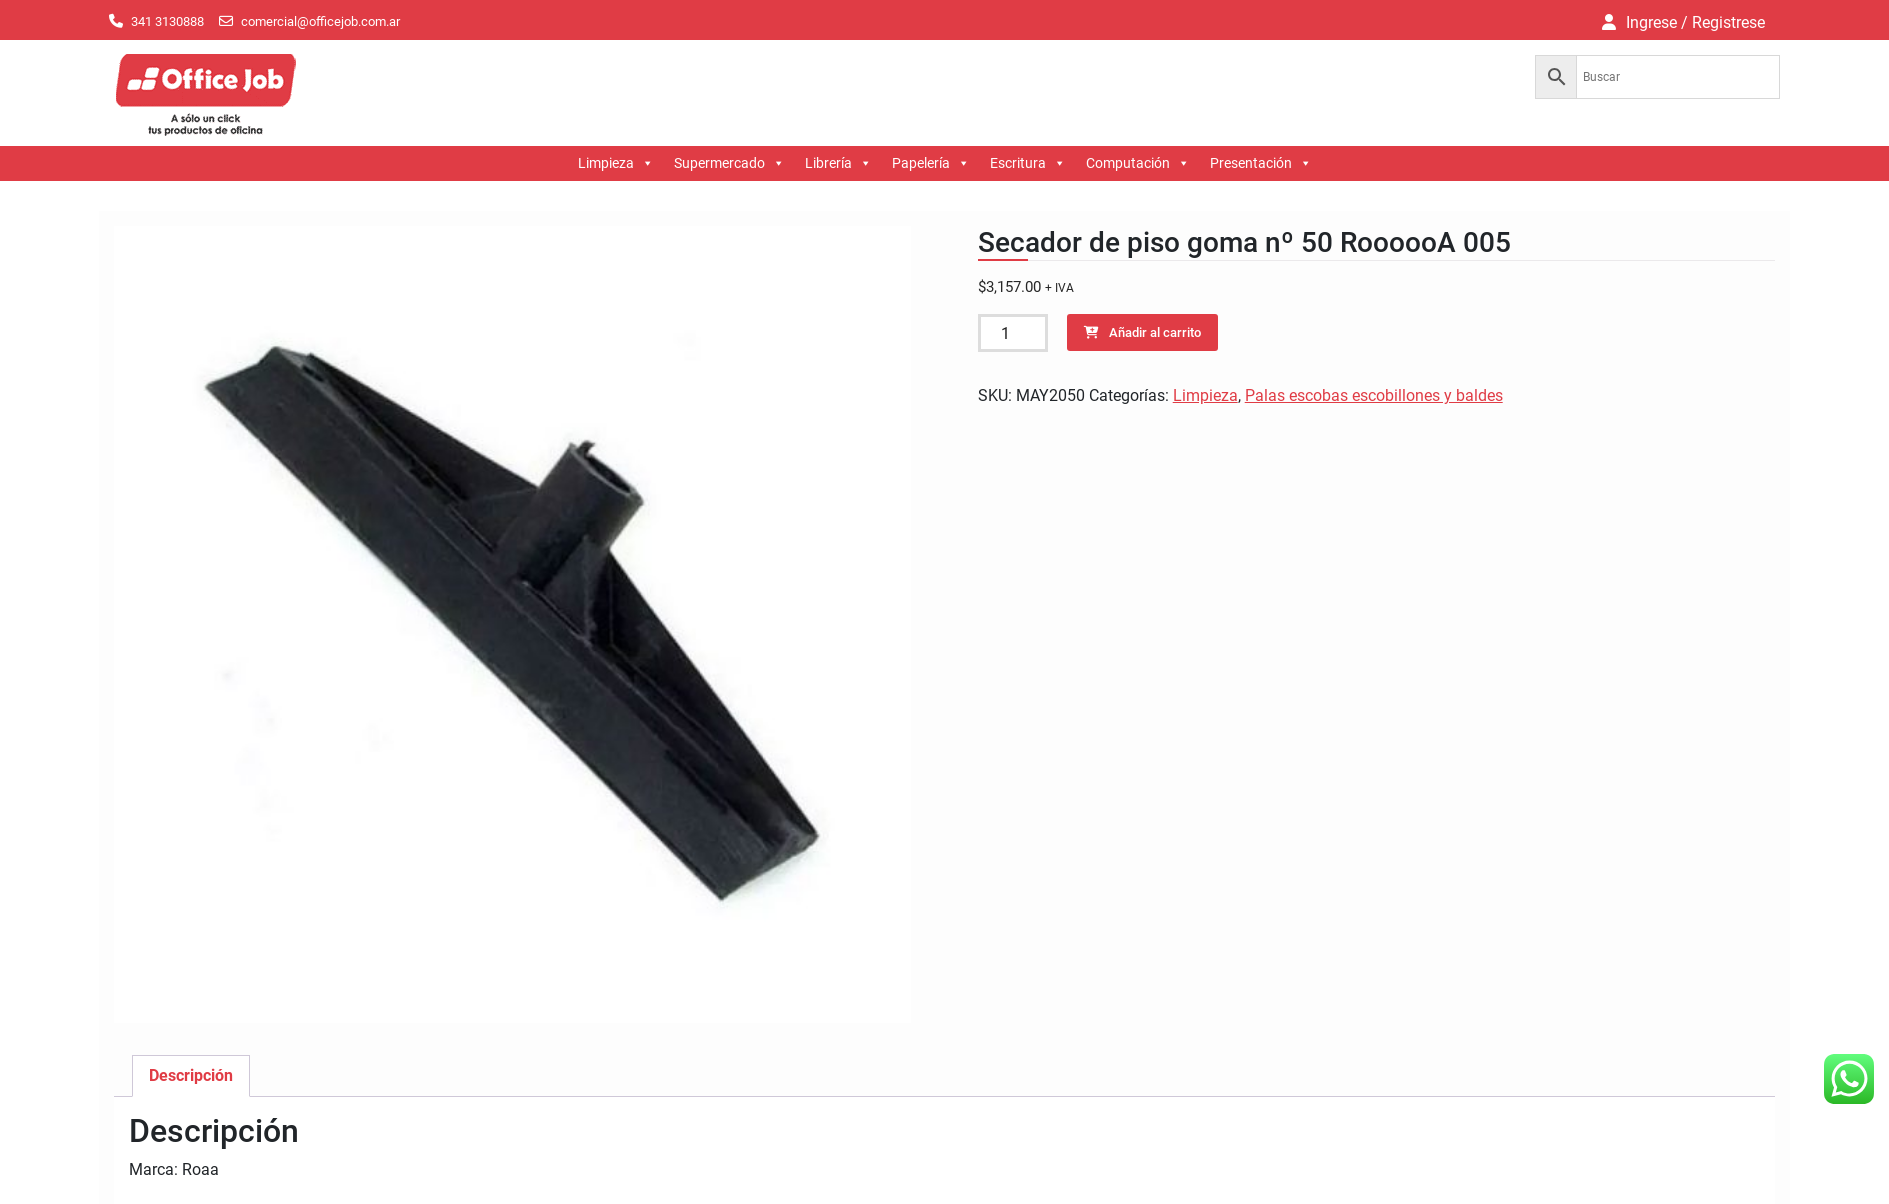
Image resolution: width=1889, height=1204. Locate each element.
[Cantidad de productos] (1013, 333)
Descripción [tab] (191, 1075)
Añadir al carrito (1155, 332)
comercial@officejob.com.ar (320, 21)
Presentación (1261, 163)
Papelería (931, 163)
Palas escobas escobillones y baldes (1374, 395)
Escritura (1028, 163)
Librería (838, 163)
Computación (1138, 163)
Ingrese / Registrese (1695, 22)
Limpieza (616, 163)
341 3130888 (167, 21)
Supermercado (729, 163)
